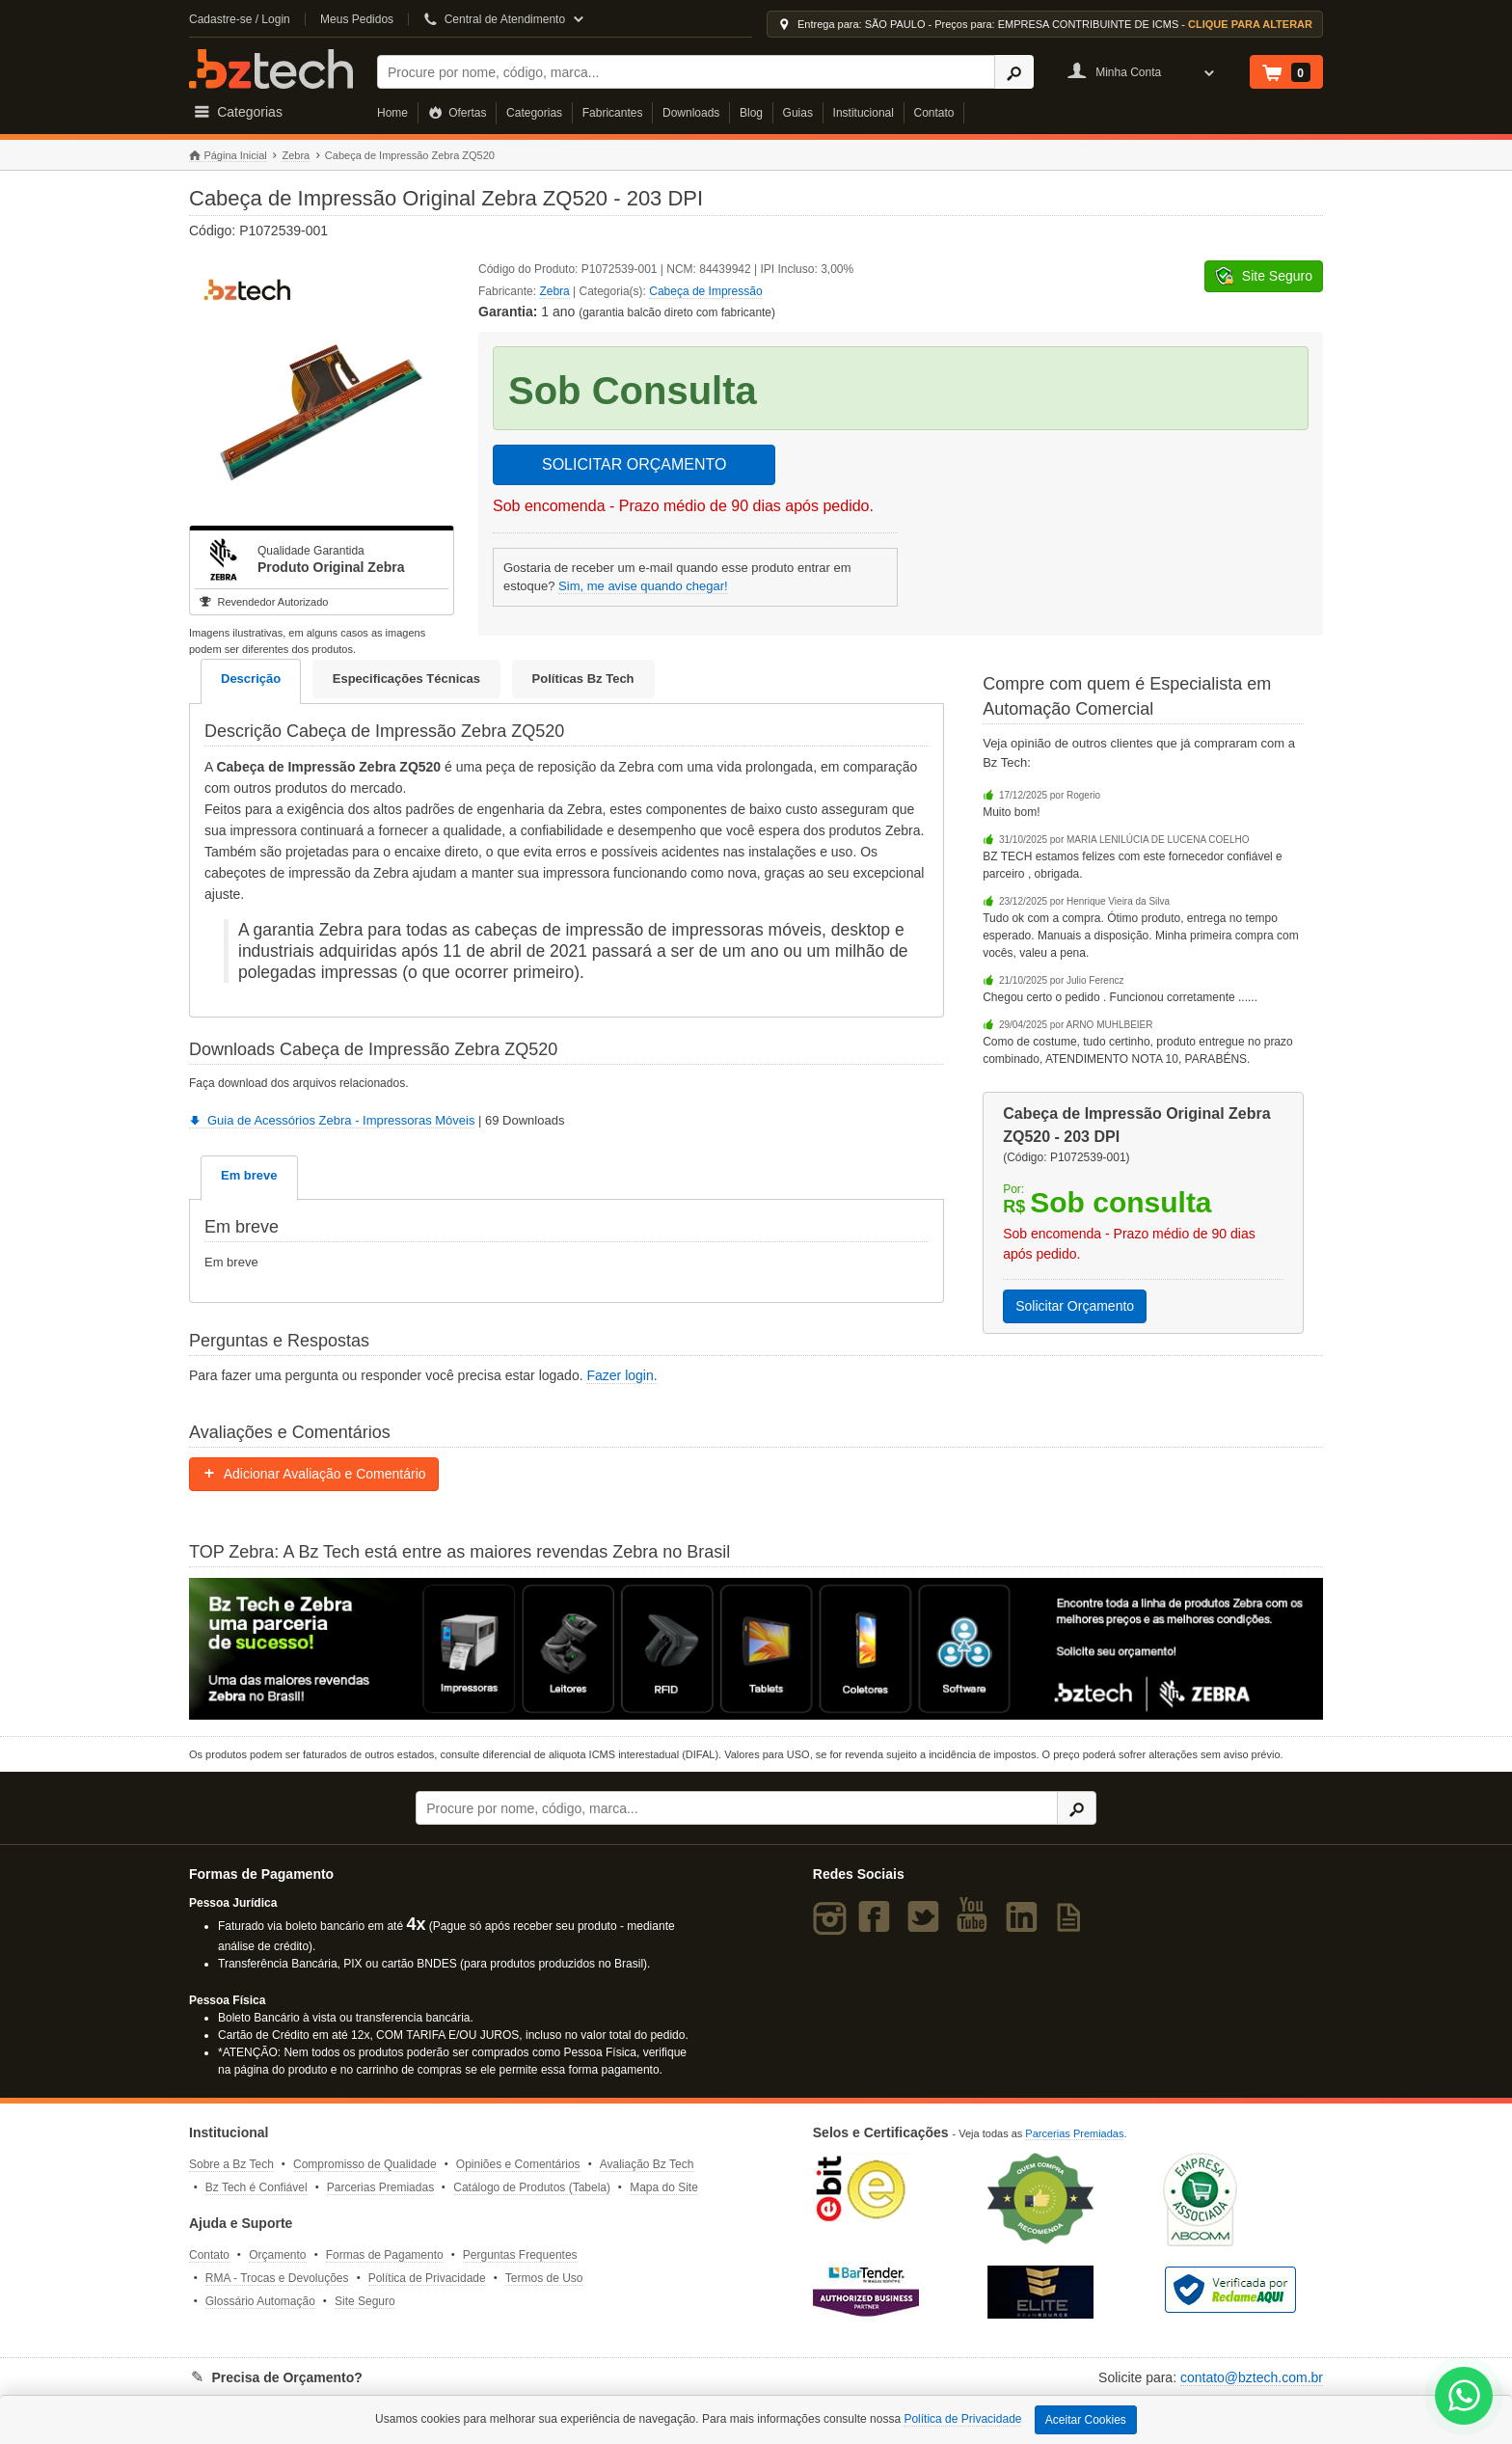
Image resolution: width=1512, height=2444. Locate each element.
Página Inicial (228, 155)
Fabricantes (612, 113)
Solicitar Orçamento (1074, 1306)
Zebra (296, 155)
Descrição (251, 678)
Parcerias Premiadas (380, 2187)
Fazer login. (621, 1375)
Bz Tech (271, 69)
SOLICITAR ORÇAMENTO (634, 464)
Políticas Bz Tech (583, 678)
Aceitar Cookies (1085, 2420)
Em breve (249, 1175)
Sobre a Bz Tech (231, 2164)
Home (392, 113)
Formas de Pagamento (385, 2255)
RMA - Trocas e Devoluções (277, 2278)
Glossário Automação (260, 2301)
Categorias (534, 113)
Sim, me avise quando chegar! (643, 586)
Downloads (690, 113)
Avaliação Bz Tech (647, 2164)
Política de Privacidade (427, 2278)
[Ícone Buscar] (1014, 72)
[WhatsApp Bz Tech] (1464, 2398)
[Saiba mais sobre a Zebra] (756, 1649)
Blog (751, 113)
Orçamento (277, 2255)
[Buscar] (686, 72)
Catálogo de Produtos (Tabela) (531, 2187)
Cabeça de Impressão (705, 291)
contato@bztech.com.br (1251, 2377)
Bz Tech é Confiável (256, 2187)
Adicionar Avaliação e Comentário (314, 1473)
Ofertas (457, 113)
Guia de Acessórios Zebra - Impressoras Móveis (331, 1120)
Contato (934, 113)
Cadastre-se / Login (239, 19)
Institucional (863, 113)
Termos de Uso (544, 2278)
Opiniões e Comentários (518, 2164)
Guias (798, 113)
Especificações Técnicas (406, 678)
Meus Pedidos (356, 19)
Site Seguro (365, 2301)
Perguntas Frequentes (520, 2255)
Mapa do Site (664, 2187)
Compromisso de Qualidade (365, 2164)
